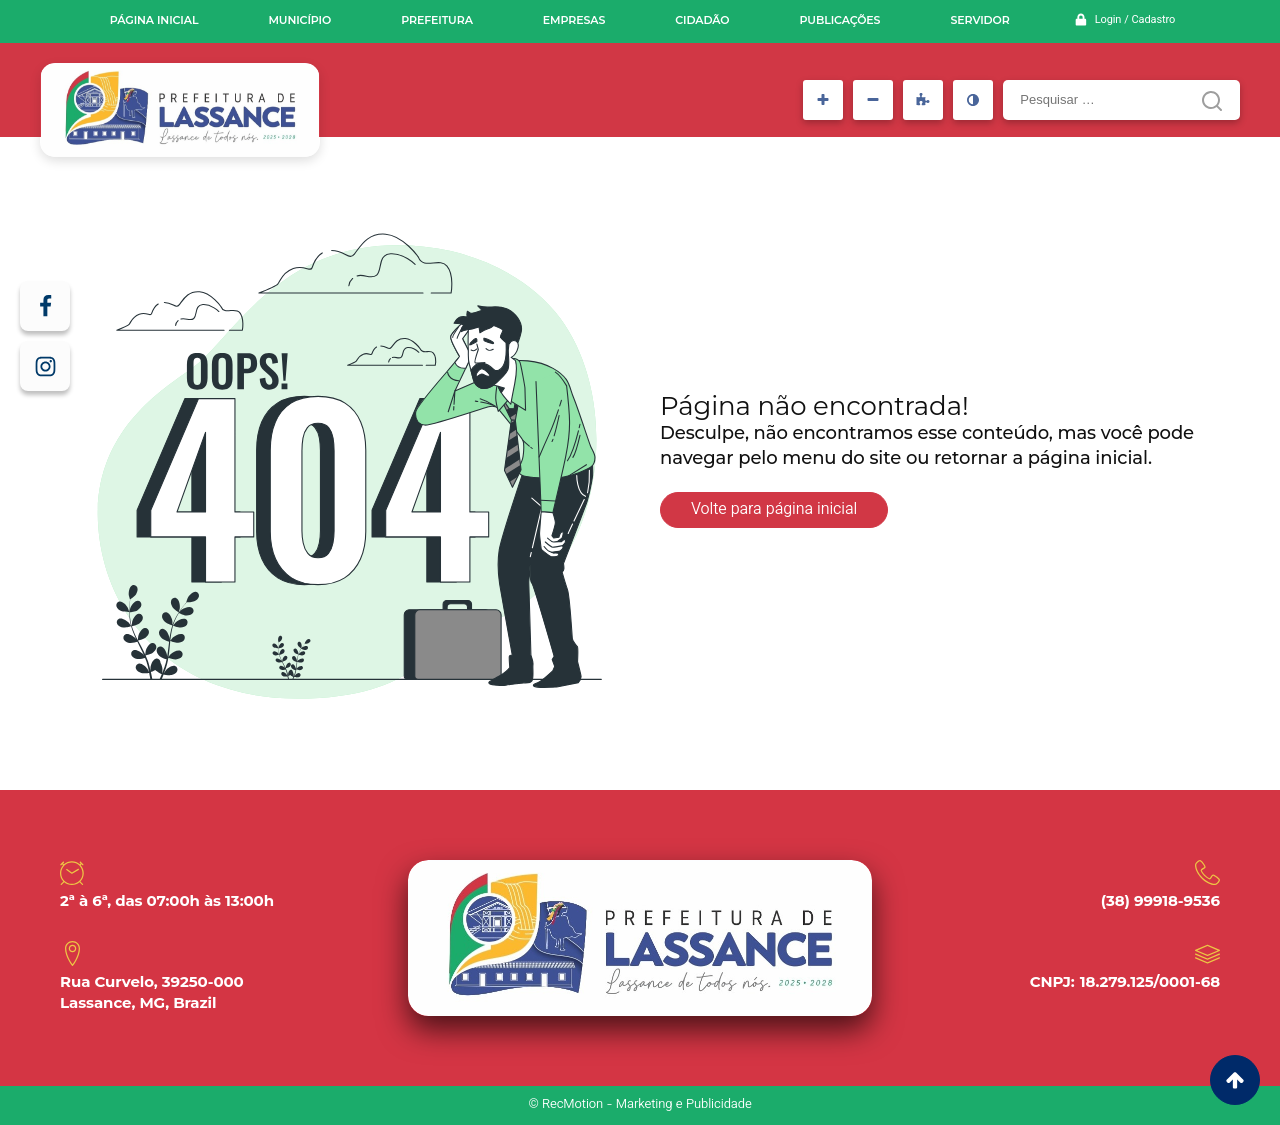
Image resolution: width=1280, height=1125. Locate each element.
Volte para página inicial (774, 510)
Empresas (574, 20)
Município (299, 20)
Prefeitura (437, 20)
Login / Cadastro (1135, 20)
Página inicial (154, 20)
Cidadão (702, 20)
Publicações (840, 20)
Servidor (979, 20)
